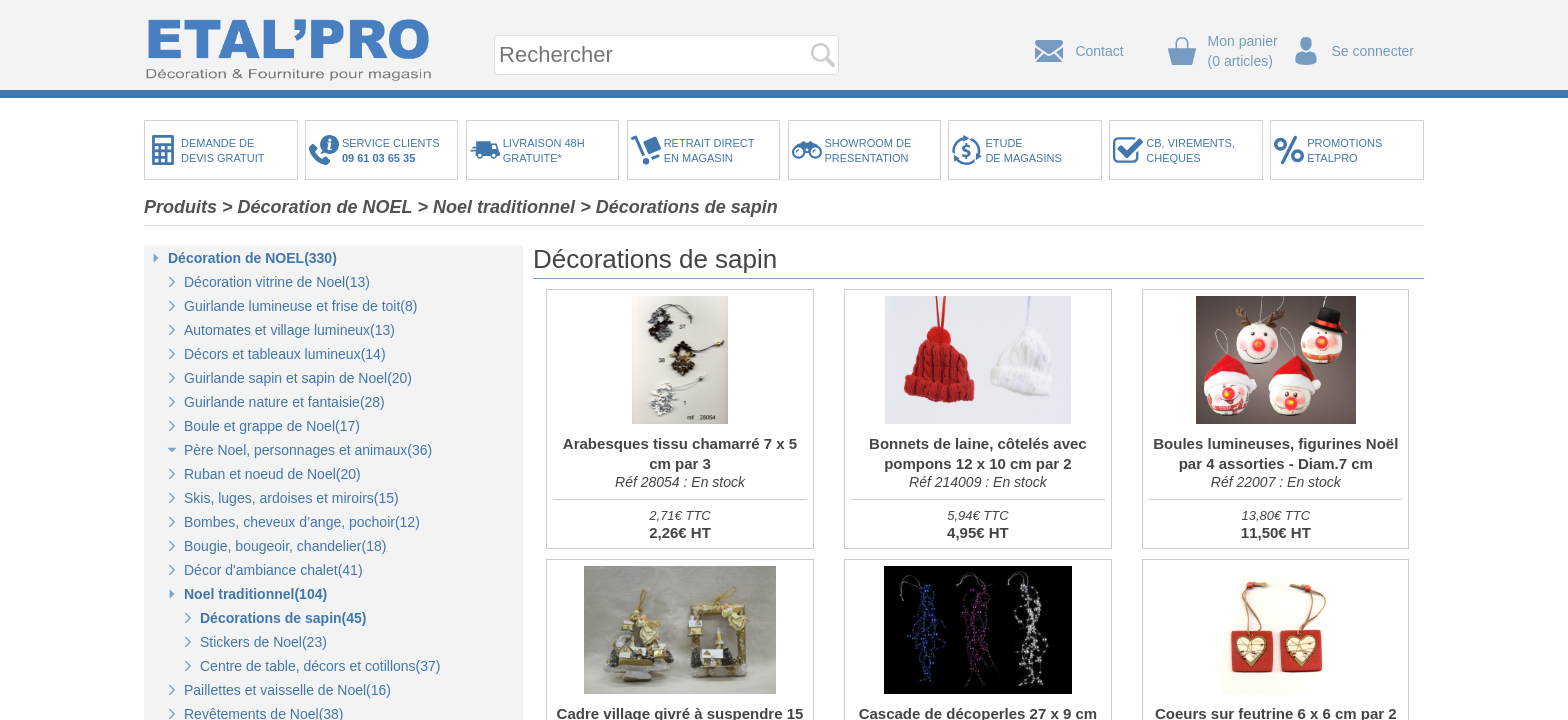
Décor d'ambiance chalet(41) (273, 570)
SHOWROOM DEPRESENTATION (868, 150)
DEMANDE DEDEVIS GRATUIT (223, 150)
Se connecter (1373, 51)
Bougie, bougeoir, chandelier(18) (285, 546)
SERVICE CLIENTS (394, 150)
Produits (180, 207)
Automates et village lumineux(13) (289, 330)
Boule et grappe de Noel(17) (272, 426)
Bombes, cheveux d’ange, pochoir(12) (302, 522)
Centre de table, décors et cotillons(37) (320, 666)
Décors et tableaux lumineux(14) (285, 354)
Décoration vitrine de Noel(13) (277, 282)
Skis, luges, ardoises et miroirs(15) (291, 498)
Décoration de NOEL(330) (252, 258)
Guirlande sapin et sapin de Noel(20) (298, 378)
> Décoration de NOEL (317, 207)
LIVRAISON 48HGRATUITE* (544, 150)
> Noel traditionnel (497, 207)
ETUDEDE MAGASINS (1023, 150)
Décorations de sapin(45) (283, 618)
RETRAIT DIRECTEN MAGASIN (709, 150)
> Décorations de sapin (679, 207)
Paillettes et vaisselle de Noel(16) (287, 690)
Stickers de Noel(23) (263, 642)
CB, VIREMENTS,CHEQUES (1190, 150)
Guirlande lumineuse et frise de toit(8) (300, 306)
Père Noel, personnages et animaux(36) (308, 450)
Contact (1099, 51)
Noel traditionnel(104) (255, 594)
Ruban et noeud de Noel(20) (272, 474)
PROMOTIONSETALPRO (1344, 150)
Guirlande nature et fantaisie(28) (284, 402)
